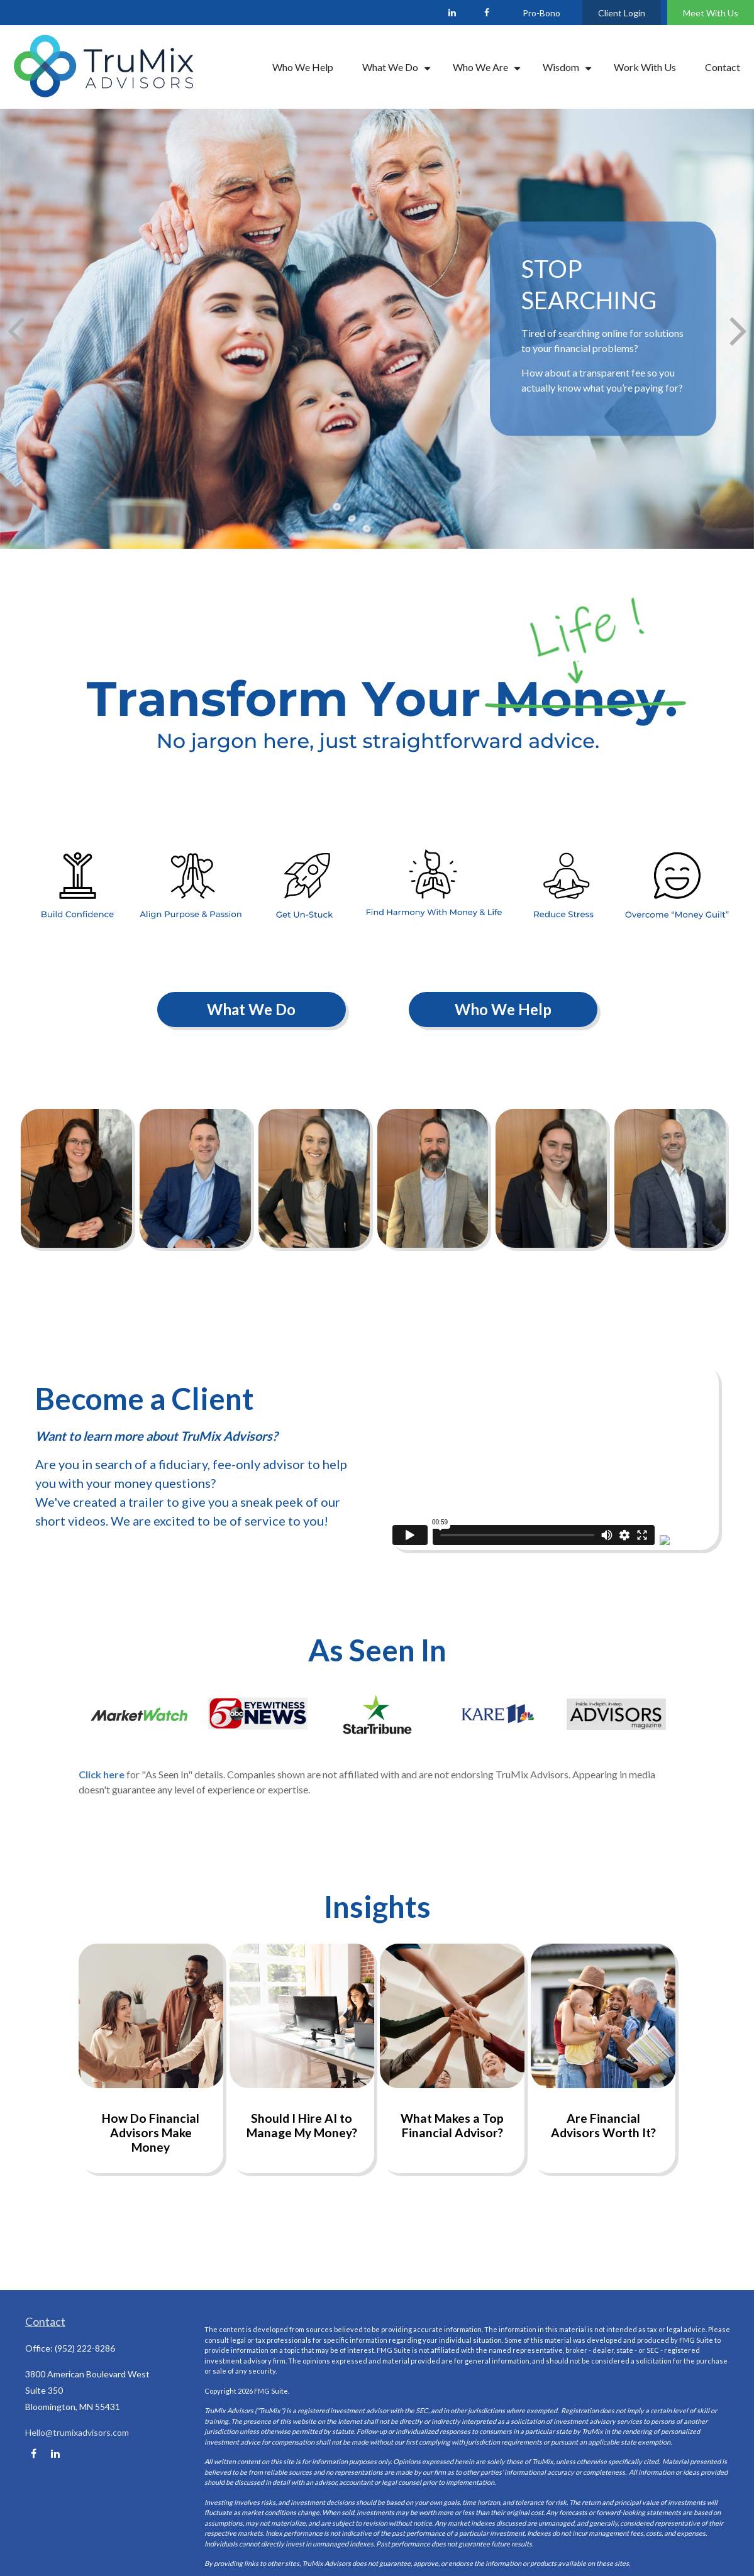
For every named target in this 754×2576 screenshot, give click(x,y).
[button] (302, 67)
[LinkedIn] (452, 12)
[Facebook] (486, 12)
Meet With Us (710, 13)
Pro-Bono (541, 13)
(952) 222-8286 (85, 2348)
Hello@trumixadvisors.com (77, 2432)
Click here (102, 1774)
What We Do (251, 1009)
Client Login (621, 13)
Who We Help (503, 1009)
